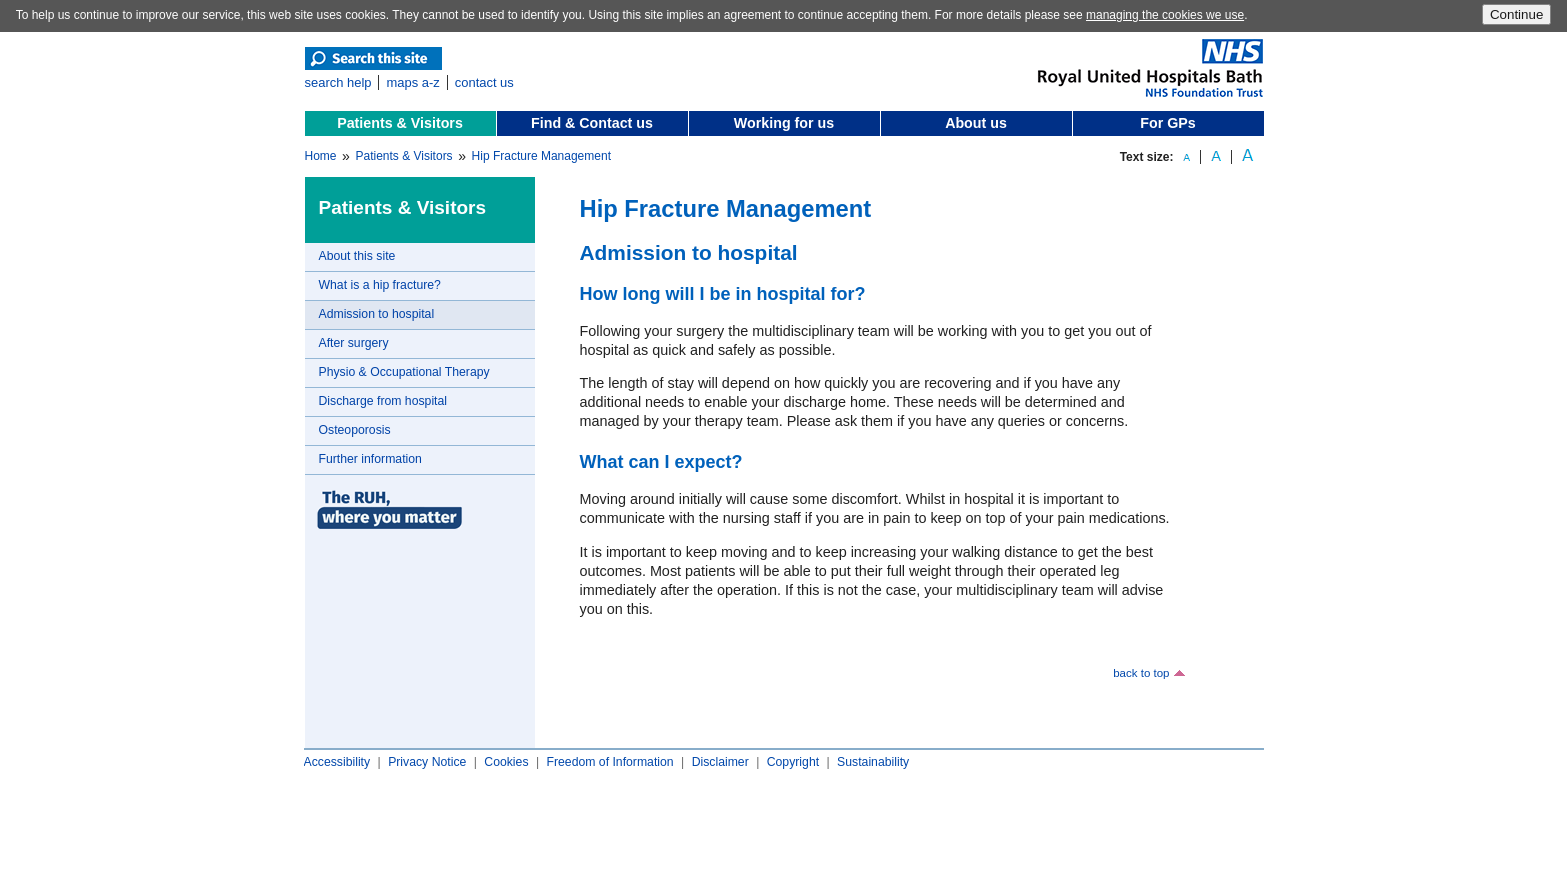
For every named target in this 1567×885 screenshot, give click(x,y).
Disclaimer (720, 762)
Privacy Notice (427, 762)
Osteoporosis (355, 430)
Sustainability (873, 762)
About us (976, 123)
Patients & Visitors (400, 123)
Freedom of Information (609, 762)
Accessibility (337, 762)
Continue (1516, 14)
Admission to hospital (377, 314)
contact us (484, 82)
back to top (1141, 673)
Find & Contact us (592, 123)
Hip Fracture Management (541, 156)
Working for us (784, 123)
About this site (357, 256)
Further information (370, 459)
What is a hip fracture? (380, 285)
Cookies (506, 762)
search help (338, 82)
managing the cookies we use (1165, 15)
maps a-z (412, 82)
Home (321, 156)
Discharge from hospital (383, 401)
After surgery (354, 343)
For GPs (1167, 123)
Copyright (793, 762)
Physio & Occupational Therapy (404, 372)
